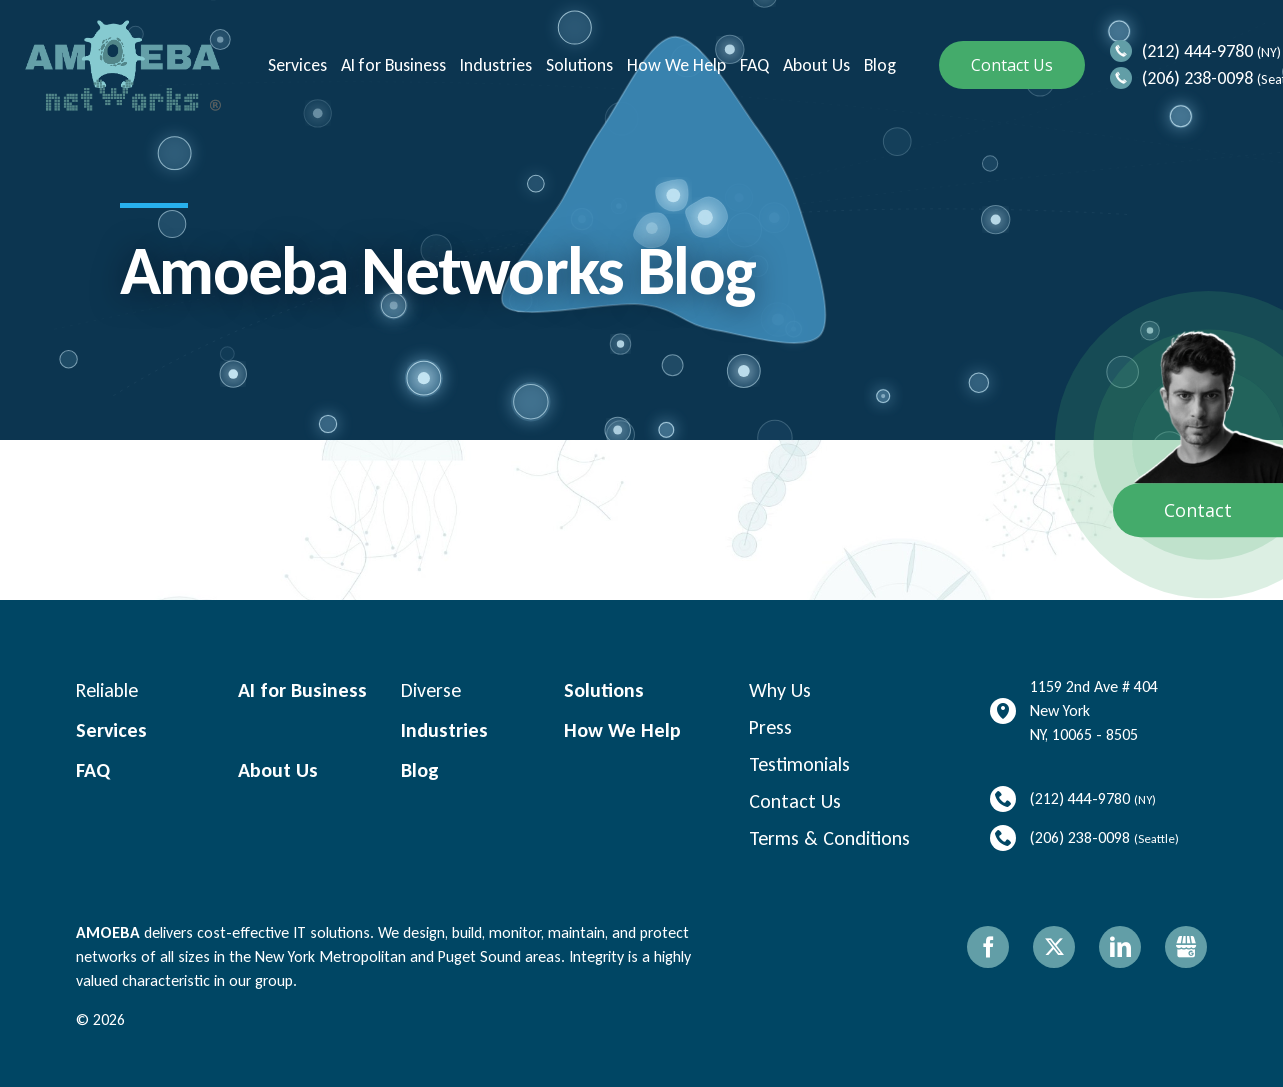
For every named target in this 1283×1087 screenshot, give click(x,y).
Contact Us (1012, 65)
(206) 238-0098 (1197, 78)
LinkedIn (1120, 947)
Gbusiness (1186, 947)
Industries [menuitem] (494, 65)
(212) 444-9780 (1197, 51)
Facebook (988, 947)
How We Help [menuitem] (674, 65)
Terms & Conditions (829, 838)
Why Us (780, 690)
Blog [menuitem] (878, 65)
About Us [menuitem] (814, 65)
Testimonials (799, 764)
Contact (1198, 511)
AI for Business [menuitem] (391, 65)
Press (770, 727)
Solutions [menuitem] (577, 65)
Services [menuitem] (295, 65)
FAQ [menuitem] (752, 65)
